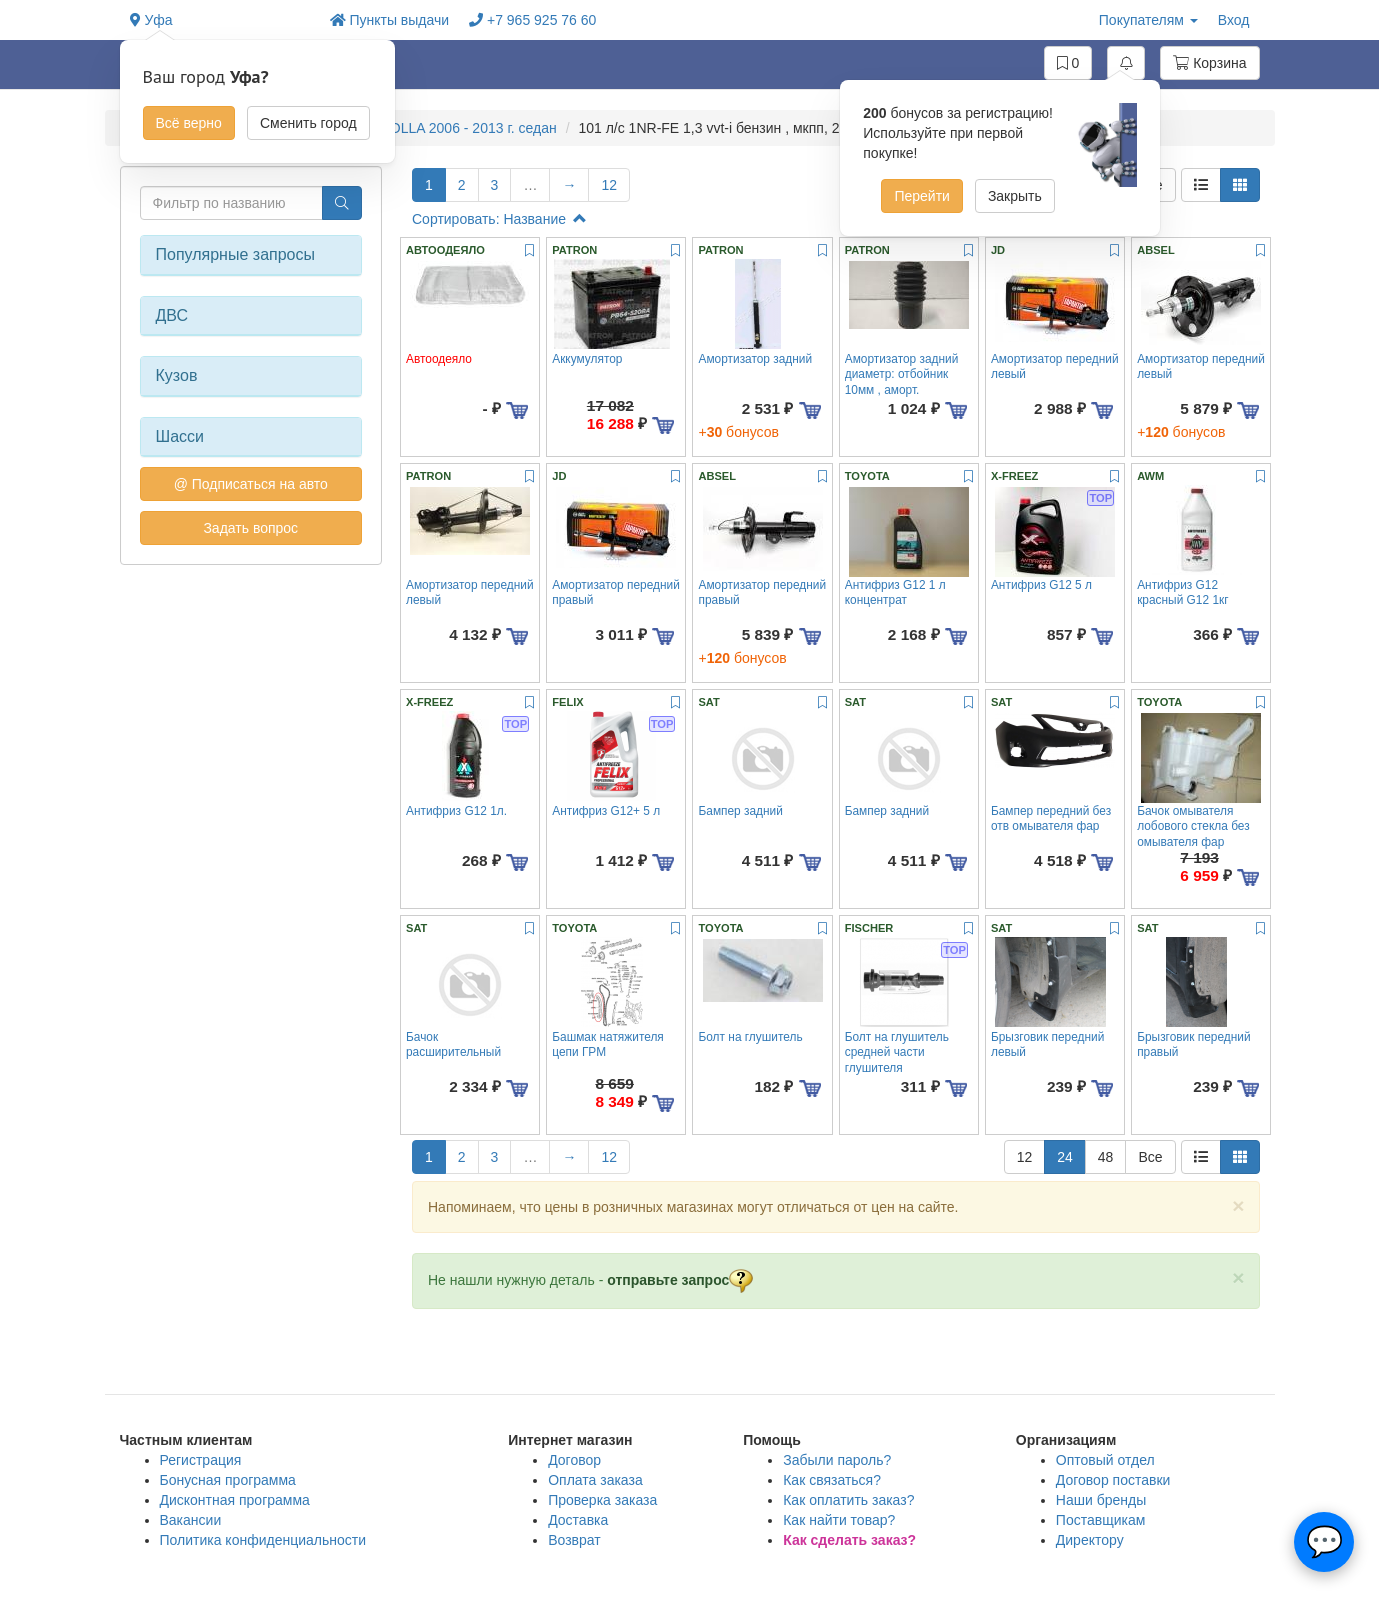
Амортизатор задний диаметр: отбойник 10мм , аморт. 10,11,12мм (902, 382)
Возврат (574, 1540)
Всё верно (189, 123)
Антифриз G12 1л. (456, 811)
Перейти (921, 196)
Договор (574, 1460)
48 (1106, 1157)
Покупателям (1148, 20)
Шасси (180, 436)
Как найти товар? (839, 1520)
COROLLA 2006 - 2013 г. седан (458, 128)
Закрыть (1015, 196)
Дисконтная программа (235, 1500)
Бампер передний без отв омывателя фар (1051, 818)
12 (609, 185)
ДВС (172, 315)
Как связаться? (832, 1480)
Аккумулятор (587, 359)
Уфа (151, 20)
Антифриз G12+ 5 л (606, 811)
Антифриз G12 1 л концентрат (895, 592)
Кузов (177, 375)
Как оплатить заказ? (848, 1500)
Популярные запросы (235, 254)
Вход (1234, 20)
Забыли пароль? (837, 1460)
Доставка (578, 1520)
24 (1065, 1157)
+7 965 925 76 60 (532, 20)
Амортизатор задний (755, 359)
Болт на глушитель (750, 1037)
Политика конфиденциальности (263, 1540)
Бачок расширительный (453, 1044)
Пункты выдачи (390, 20)
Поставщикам (1101, 1520)
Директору (1090, 1540)
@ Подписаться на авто (251, 484)
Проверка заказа (602, 1500)
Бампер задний (740, 811)
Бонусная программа (228, 1480)
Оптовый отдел (1105, 1460)
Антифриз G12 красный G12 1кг (1182, 592)
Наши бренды (1101, 1500)
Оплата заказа (595, 1480)
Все (1150, 1157)
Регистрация (201, 1460)
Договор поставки (1113, 1480)
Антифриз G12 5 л (1041, 585)
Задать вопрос (250, 528)
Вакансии (191, 1520)
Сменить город (308, 123)
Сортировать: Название (499, 219)
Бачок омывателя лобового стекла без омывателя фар (1193, 826)
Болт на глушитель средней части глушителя (897, 1052)
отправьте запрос (680, 1280)
